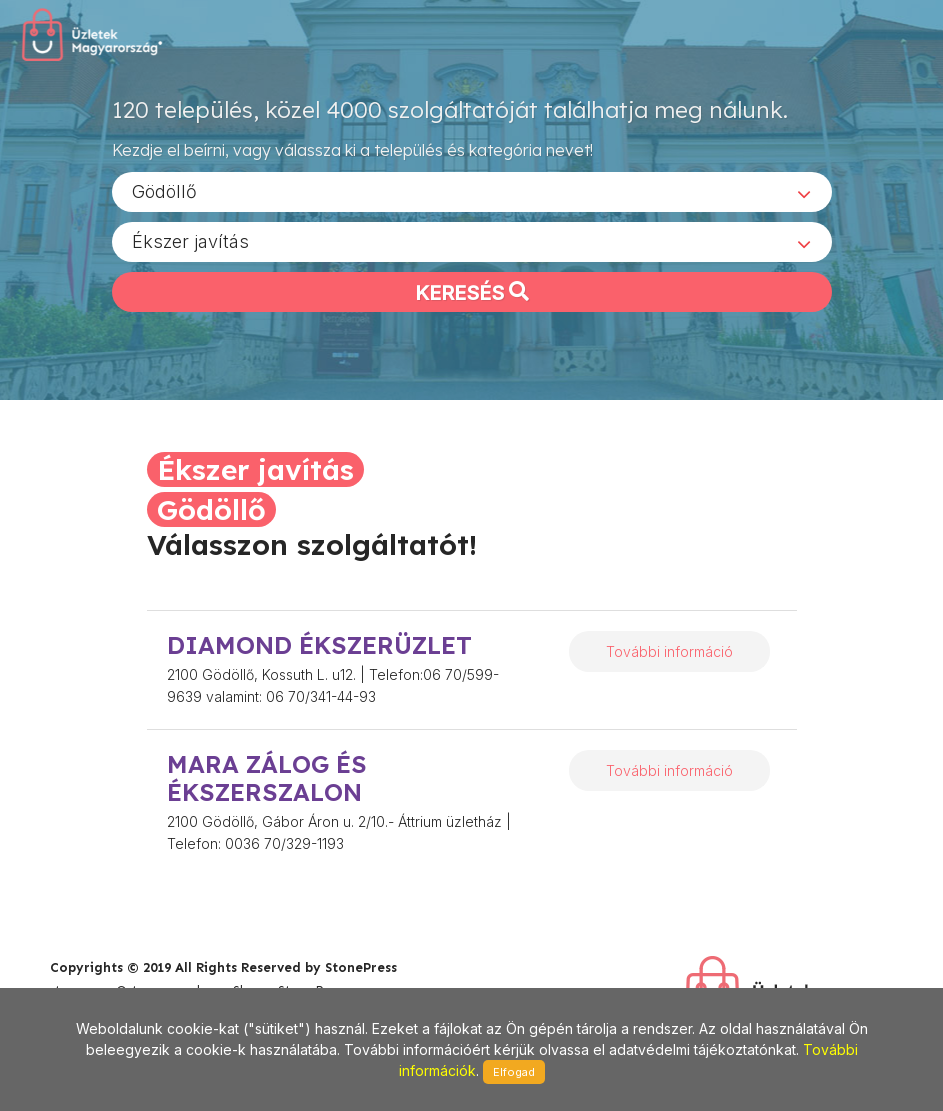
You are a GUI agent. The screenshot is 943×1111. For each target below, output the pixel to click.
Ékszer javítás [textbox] (190, 240)
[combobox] (472, 191)
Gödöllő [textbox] (164, 190)
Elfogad (514, 1072)
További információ (669, 651)
